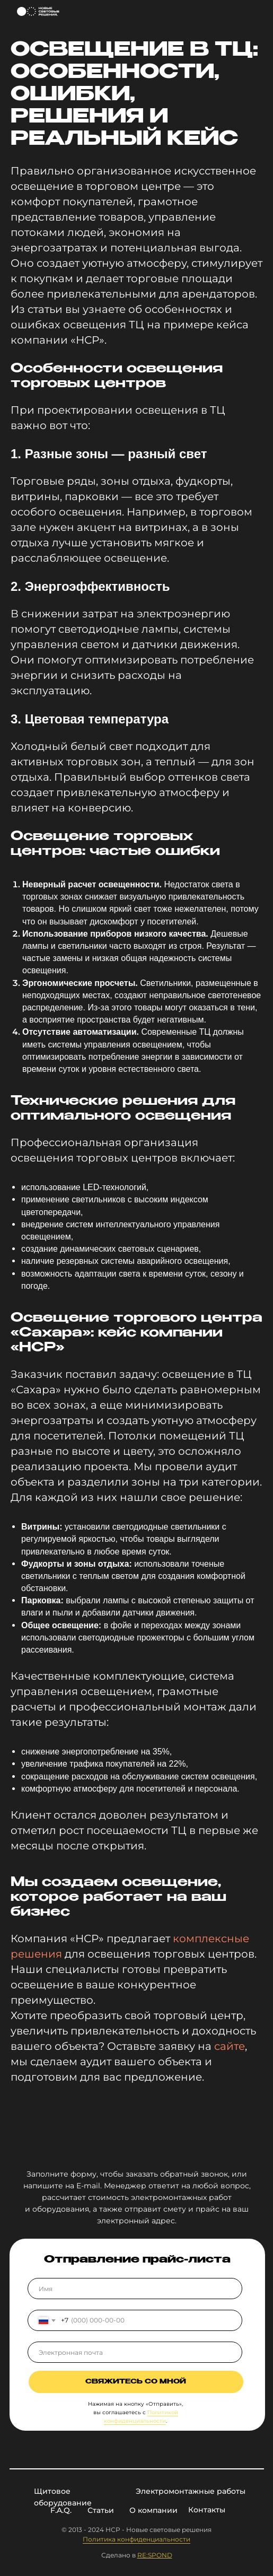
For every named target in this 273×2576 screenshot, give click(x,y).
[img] (255, 11)
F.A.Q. (61, 2510)
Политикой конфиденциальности (141, 2416)
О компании (153, 2510)
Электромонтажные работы (190, 2491)
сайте (229, 2046)
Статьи (100, 2510)
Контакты (206, 2509)
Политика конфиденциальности (136, 2539)
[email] (135, 2352)
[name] (135, 2288)
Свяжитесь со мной (135, 2382)
